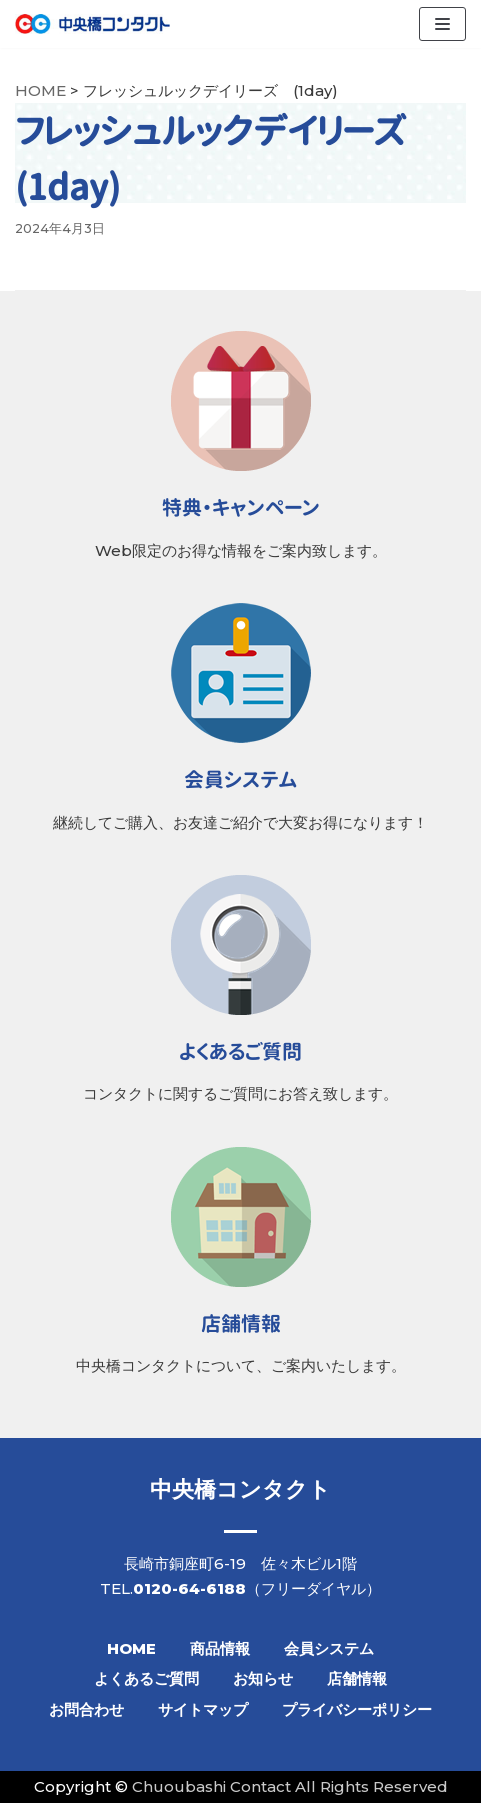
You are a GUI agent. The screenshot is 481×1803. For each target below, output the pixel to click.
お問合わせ (86, 1709)
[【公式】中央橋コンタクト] (92, 24)
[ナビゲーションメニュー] (442, 24)
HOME (131, 1648)
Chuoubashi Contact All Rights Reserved (290, 1786)
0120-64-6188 (189, 1588)
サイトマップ (203, 1709)
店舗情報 (357, 1678)
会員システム (329, 1648)
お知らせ (263, 1678)
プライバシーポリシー (357, 1709)
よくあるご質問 (146, 1678)
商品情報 (220, 1648)
